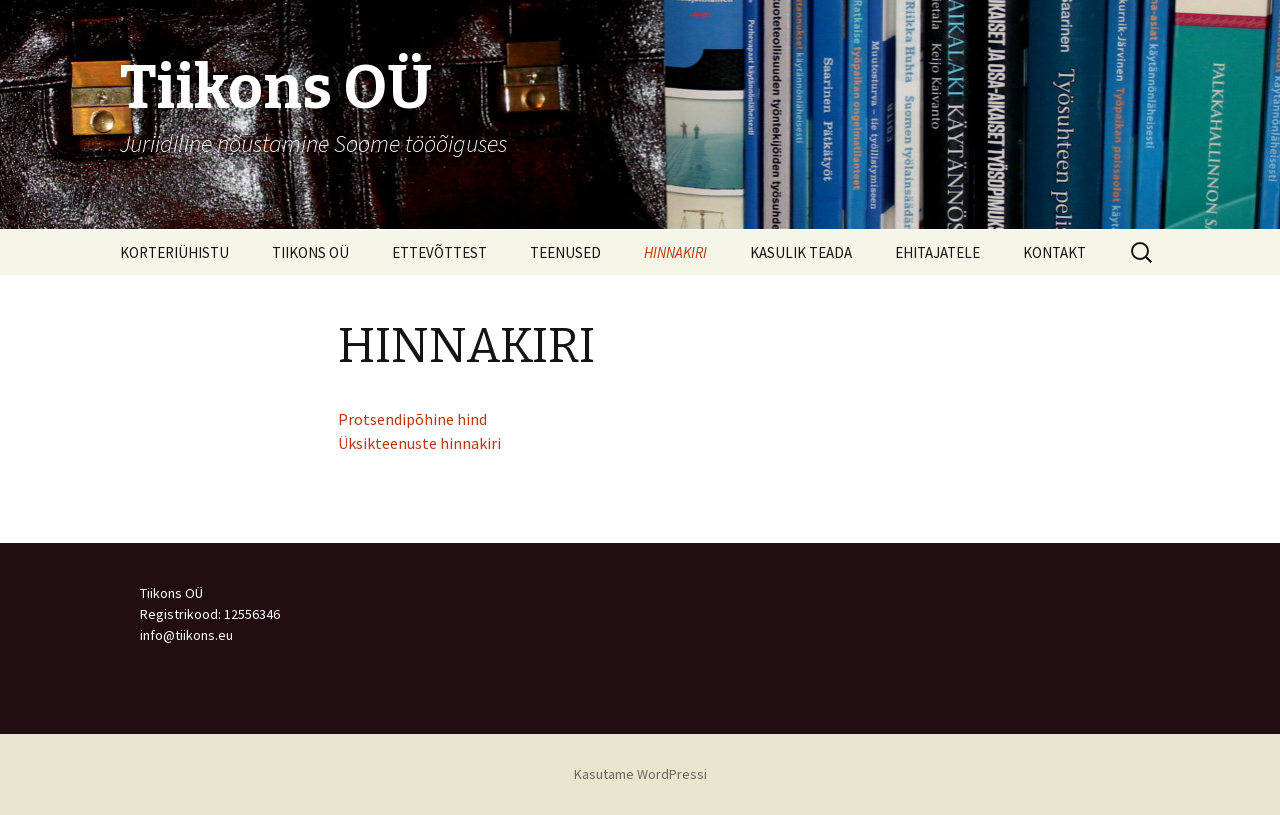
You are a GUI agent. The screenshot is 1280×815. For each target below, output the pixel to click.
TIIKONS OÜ (310, 252)
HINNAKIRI (675, 252)
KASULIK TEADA (801, 252)
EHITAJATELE (937, 252)
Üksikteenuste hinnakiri (419, 443)
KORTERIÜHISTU (174, 252)
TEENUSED (565, 252)
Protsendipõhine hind (412, 419)
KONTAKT (1054, 252)
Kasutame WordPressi (640, 774)
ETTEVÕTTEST (439, 252)
